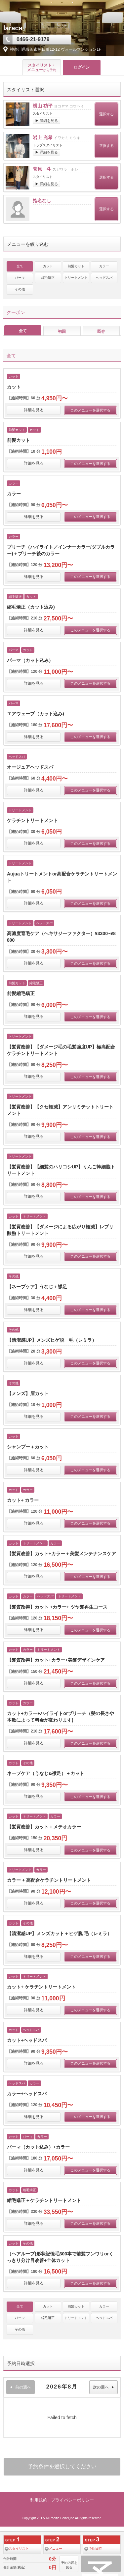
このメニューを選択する (90, 410)
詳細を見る (34, 410)
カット (48, 266)
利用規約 (38, 2500)
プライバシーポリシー (72, 2500)
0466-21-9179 (33, 39)
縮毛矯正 (48, 277)
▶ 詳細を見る (46, 121)
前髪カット (76, 266)
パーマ (20, 277)
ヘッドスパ (104, 277)
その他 (20, 289)
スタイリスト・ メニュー (41, 67)
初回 (62, 331)
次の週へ (103, 2387)
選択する (106, 114)
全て (20, 266)
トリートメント (76, 277)
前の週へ (20, 2387)
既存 (101, 331)
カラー (104, 266)
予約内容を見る (69, 2565)
